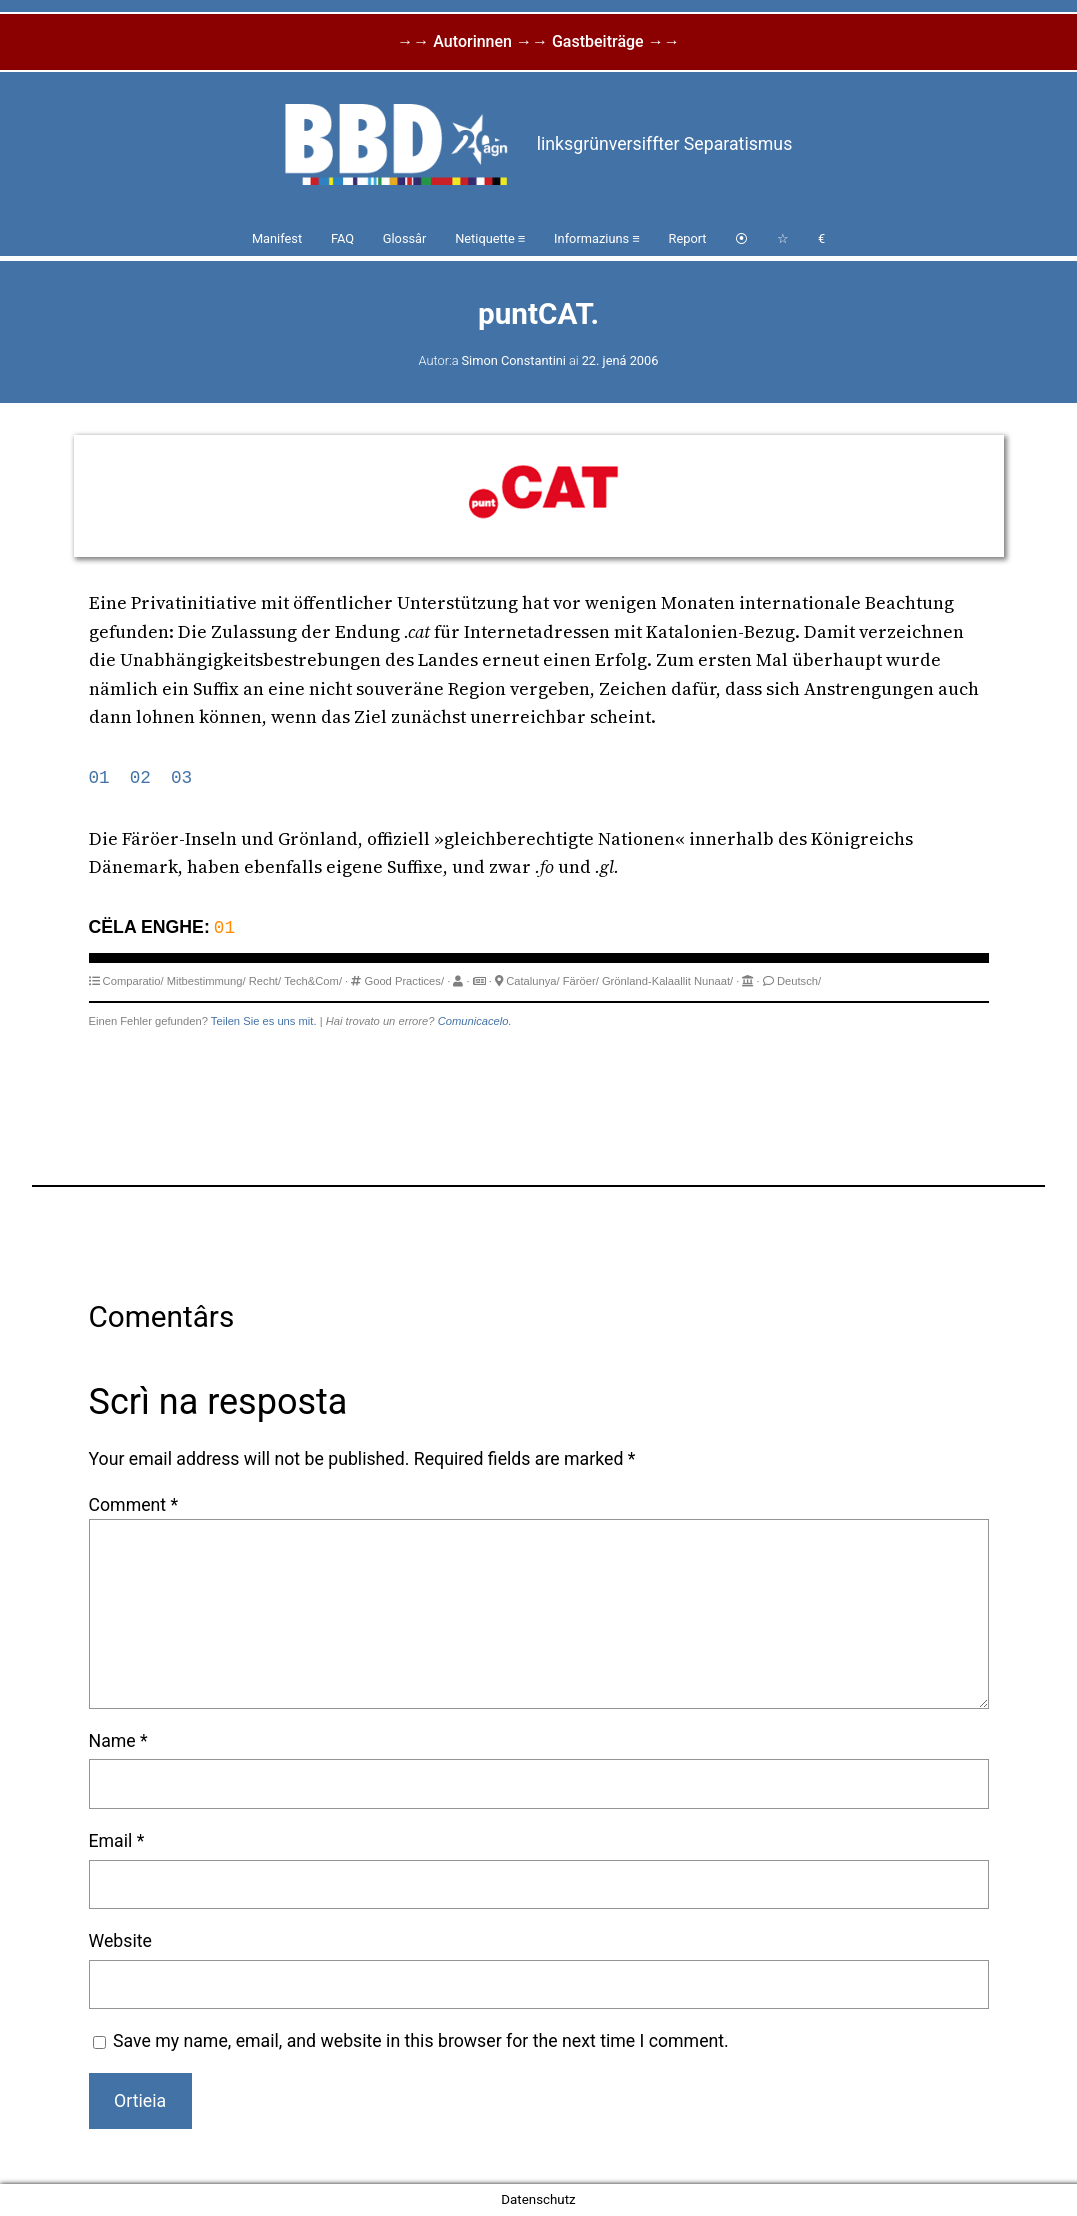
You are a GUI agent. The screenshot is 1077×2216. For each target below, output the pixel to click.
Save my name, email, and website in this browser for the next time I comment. (421, 2041)
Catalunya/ (533, 981)
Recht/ (265, 981)
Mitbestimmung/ (206, 981)
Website (120, 1941)
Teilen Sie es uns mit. (264, 1021)
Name (118, 1741)
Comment (134, 1505)
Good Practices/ (404, 981)
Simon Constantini (514, 360)
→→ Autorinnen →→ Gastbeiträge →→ (538, 41)
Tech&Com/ (313, 981)
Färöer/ (581, 981)
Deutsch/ (799, 981)
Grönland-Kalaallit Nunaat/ (667, 981)
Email (117, 1841)
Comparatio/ (133, 981)
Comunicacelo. (475, 1021)
